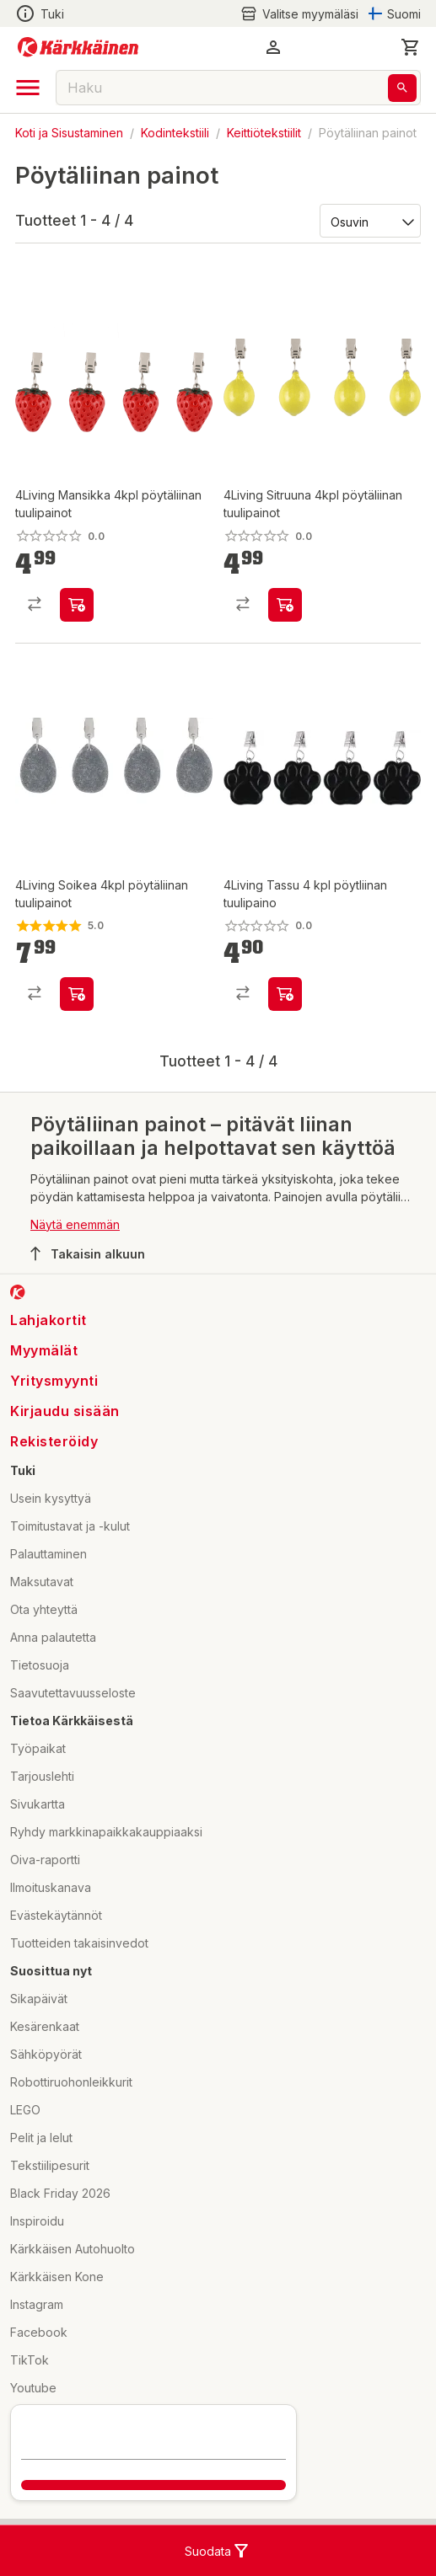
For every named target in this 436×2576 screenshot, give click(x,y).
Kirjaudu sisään (65, 1411)
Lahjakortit (48, 1320)
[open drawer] (28, 87)
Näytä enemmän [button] (75, 1224)
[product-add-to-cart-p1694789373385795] (285, 994)
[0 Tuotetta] (411, 47)
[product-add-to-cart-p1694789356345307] (77, 605)
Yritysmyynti (54, 1380)
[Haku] (402, 88)
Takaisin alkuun (87, 1253)
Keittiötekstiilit (264, 133)
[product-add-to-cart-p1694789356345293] (285, 605)
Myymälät (44, 1350)
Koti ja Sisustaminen (69, 133)
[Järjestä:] (368, 221)
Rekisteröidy (54, 1441)
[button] (273, 47)
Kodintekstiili (175, 133)
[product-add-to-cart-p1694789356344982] (77, 994)
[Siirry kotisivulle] (78, 47)
